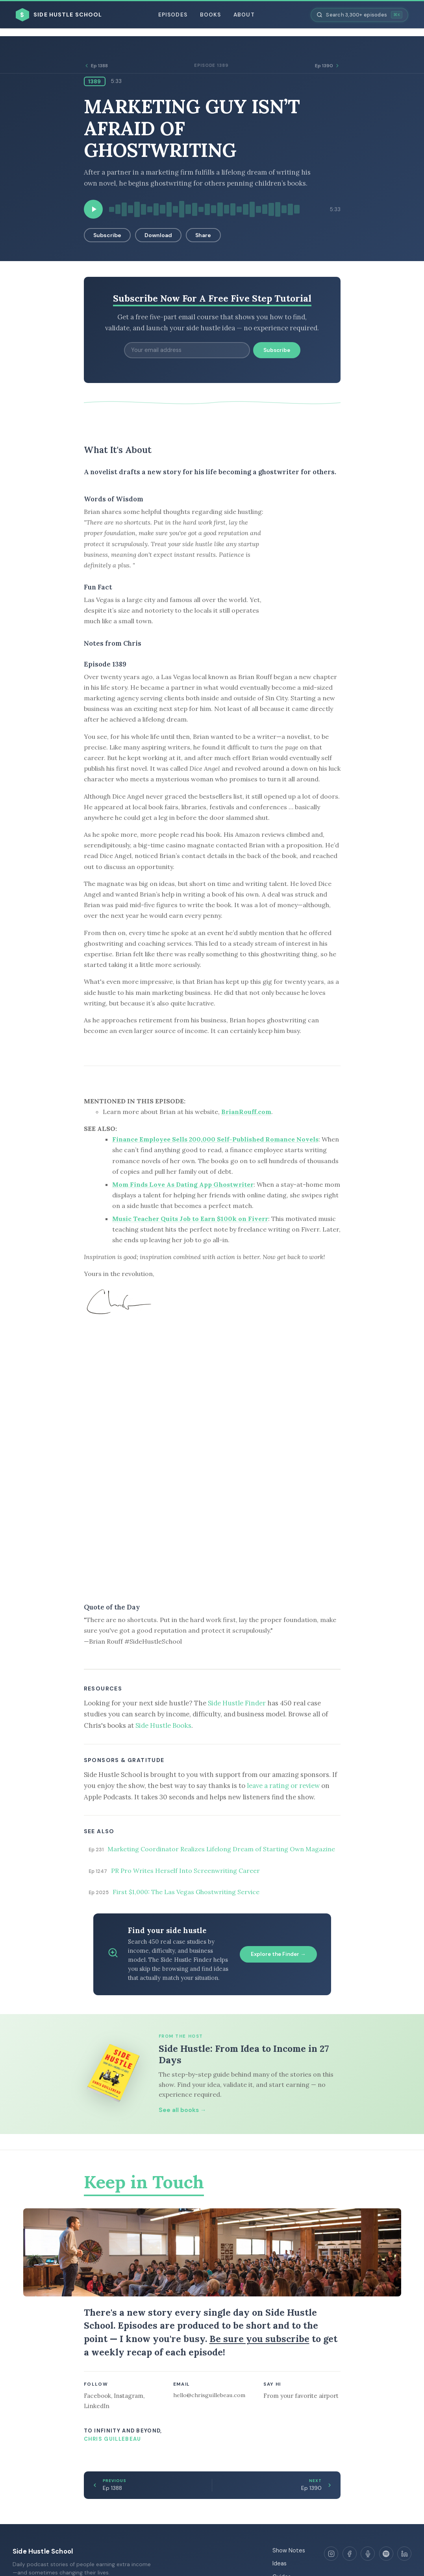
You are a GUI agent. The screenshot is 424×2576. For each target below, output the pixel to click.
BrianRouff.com (246, 1112)
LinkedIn (96, 2406)
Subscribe (107, 235)
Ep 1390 (328, 66)
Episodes (172, 14)
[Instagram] (331, 2554)
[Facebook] (350, 2554)
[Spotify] (386, 2554)
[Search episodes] (359, 15)
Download (158, 235)
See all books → (182, 2110)
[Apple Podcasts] (368, 2554)
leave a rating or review (283, 1785)
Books (210, 14)
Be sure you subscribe (259, 2338)
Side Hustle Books (163, 1725)
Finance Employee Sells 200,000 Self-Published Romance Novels (215, 1139)
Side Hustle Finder (237, 1703)
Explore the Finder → (278, 1954)
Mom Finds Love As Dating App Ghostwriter (183, 1184)
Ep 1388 (96, 66)
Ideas (279, 2563)
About (243, 14)
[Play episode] (93, 209)
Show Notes (288, 2550)
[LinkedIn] (404, 2554)
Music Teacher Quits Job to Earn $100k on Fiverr (190, 1219)
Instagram (128, 2395)
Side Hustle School (43, 2551)
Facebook (97, 2395)
